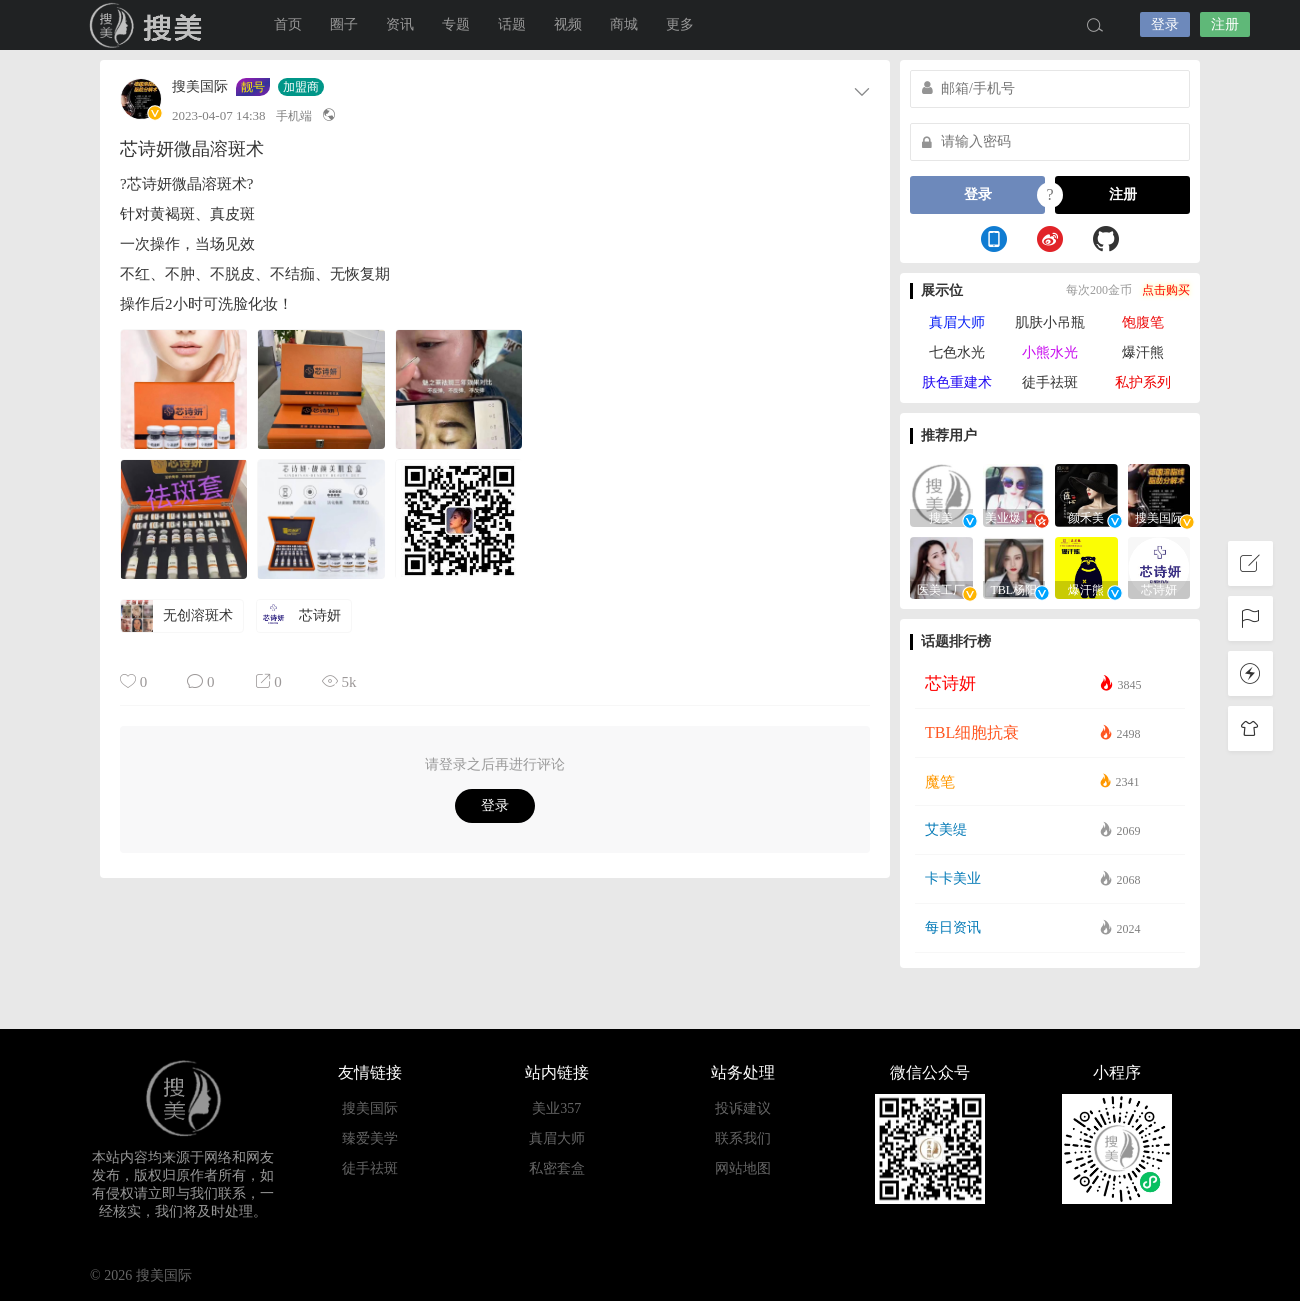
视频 (568, 24)
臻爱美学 (370, 1138)
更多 (680, 24)
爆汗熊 (1143, 352)
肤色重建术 (957, 382)
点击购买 (1166, 290)
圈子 (344, 24)
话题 (512, 24)
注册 (1225, 24)
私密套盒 (557, 1168)
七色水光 (957, 352)
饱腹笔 (1143, 322)
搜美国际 (200, 87)
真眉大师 (957, 322)
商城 (624, 24)
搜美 (150, 25)
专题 (456, 24)
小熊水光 (1050, 352)
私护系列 (1143, 382)
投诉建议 (743, 1108)
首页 (288, 24)
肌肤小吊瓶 (1050, 322)
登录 (1165, 24)
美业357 (556, 1108)
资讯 (400, 24)
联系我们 (743, 1138)
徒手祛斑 (1050, 382)
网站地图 (743, 1168)
